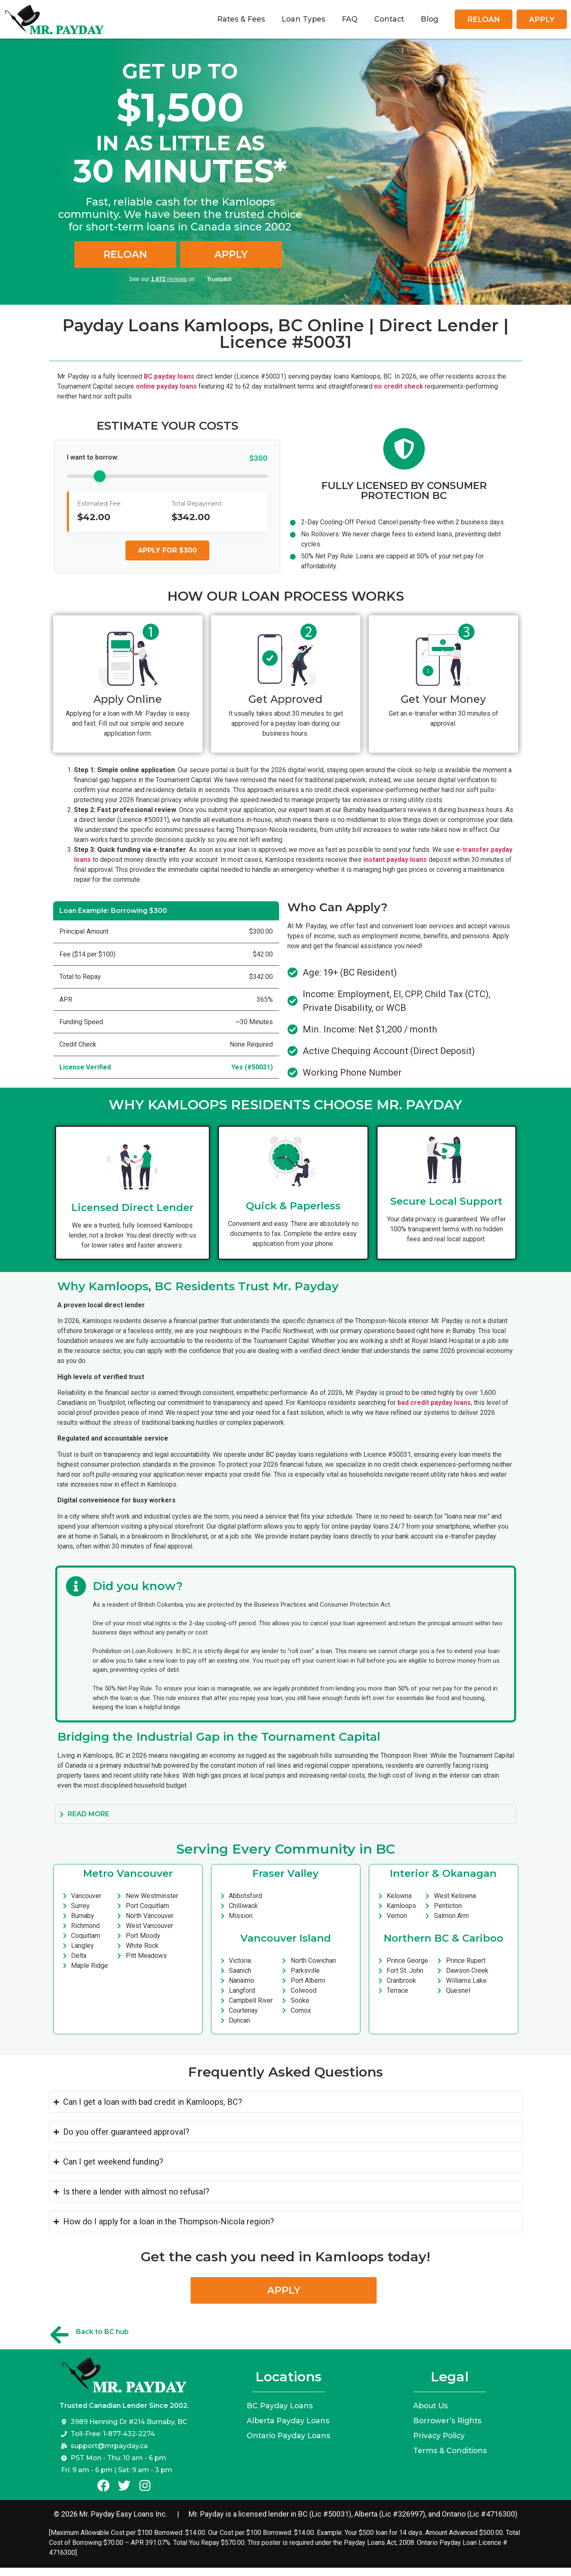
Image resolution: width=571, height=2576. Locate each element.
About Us (430, 2405)
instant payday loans (395, 860)
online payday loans (166, 386)
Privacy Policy (439, 2435)
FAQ (350, 19)
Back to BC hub (102, 2332)
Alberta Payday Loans (288, 2420)
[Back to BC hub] (59, 2334)
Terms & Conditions (450, 2450)
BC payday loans (169, 376)
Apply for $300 (167, 550)
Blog (429, 19)
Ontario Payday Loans (288, 2435)
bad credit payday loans (434, 1403)
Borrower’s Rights (447, 2420)
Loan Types (303, 19)
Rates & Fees (241, 19)
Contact (389, 19)
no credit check (398, 386)
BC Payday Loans (280, 2405)
